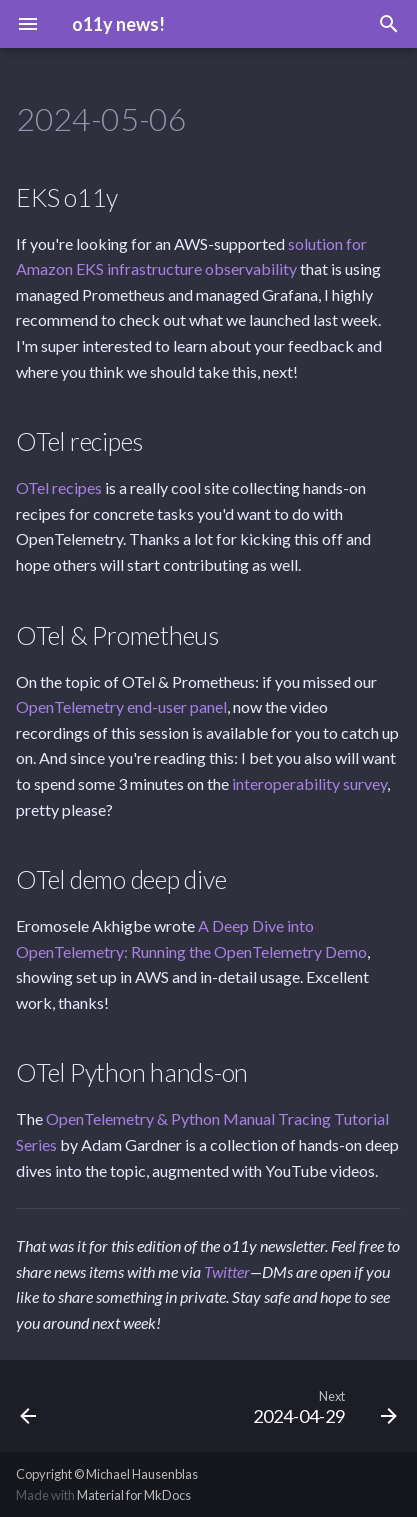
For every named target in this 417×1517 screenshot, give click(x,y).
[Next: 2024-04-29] (322, 1406)
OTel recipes (59, 487)
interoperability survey (309, 783)
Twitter (227, 1271)
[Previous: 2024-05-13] (29, 1406)
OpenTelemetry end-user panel (121, 706)
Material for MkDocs (134, 1495)
